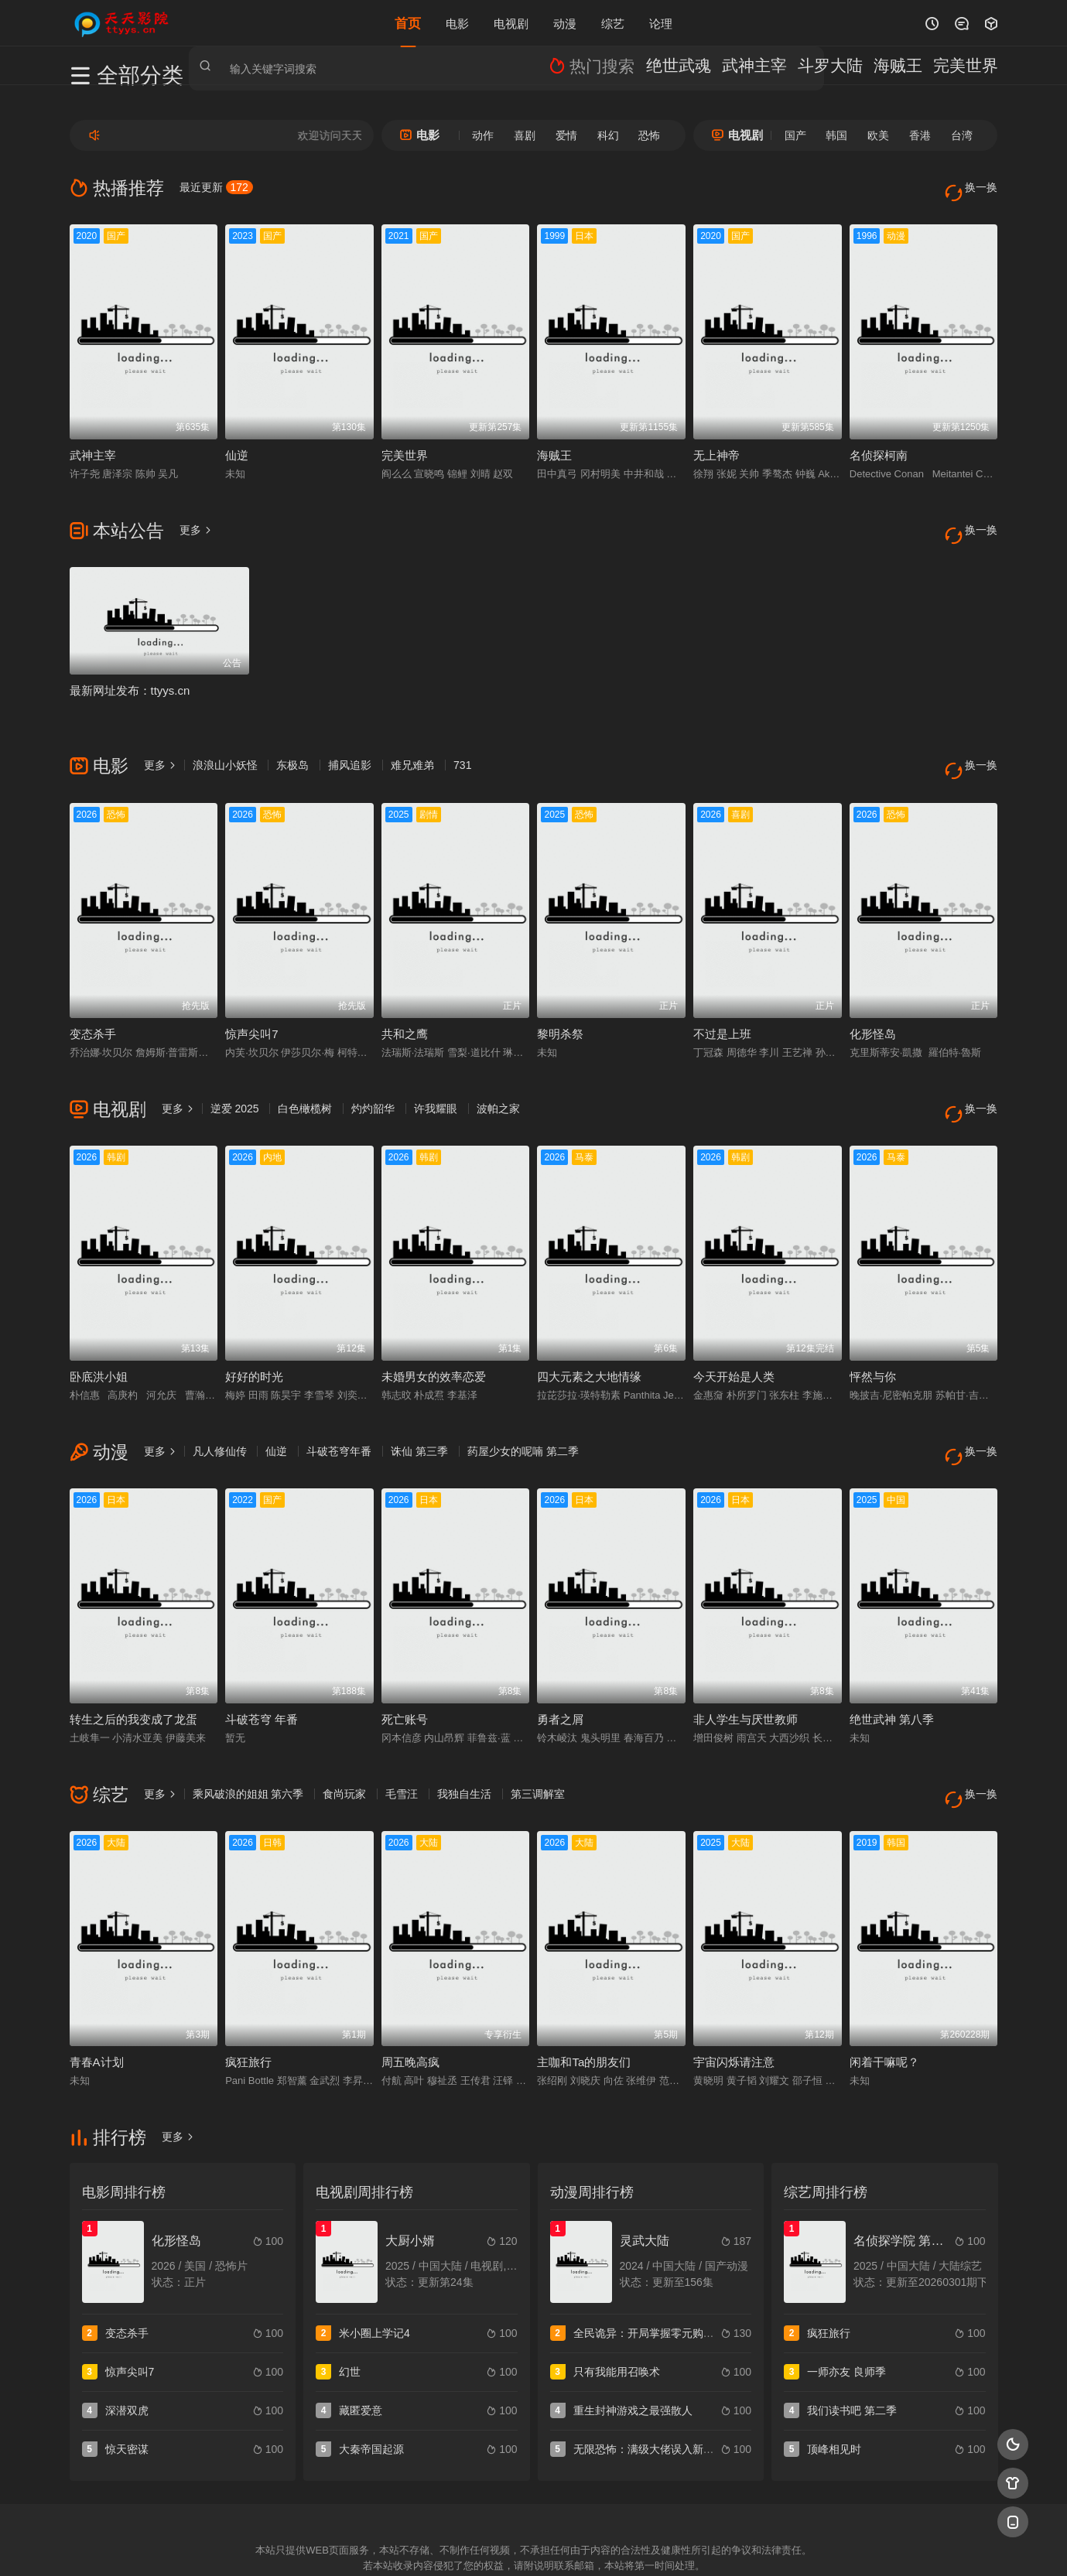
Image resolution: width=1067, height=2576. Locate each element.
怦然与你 (873, 1331)
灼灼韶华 (373, 1075)
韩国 (836, 135)
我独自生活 (464, 1738)
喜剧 (524, 135)
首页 (408, 22)
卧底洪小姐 (99, 1331)
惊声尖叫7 (251, 1000)
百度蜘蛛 (408, 2544)
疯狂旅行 (248, 1995)
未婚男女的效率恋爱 (433, 1331)
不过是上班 (722, 1000)
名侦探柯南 (879, 443)
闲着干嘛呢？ (884, 1995)
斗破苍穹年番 (338, 1406)
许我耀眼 (435, 1075)
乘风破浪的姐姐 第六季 (248, 1738)
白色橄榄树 (305, 1075)
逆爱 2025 (234, 1075)
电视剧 (511, 22)
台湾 (962, 135)
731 (462, 743)
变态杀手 (93, 1000)
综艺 (612, 22)
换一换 (975, 187)
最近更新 (216, 187)
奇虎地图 (596, 2544)
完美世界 (404, 443)
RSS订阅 (346, 2544)
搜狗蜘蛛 (534, 2544)
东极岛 (292, 743)
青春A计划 (97, 1995)
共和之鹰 (404, 1000)
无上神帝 (716, 443)
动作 (483, 135)
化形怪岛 (873, 1000)
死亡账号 (404, 1663)
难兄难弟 (412, 743)
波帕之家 (498, 1075)
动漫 (564, 22)
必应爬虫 (721, 2544)
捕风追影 (349, 743)
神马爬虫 (471, 2544)
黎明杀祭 (560, 1000)
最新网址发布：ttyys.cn (130, 668)
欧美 (878, 135)
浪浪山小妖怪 (225, 743)
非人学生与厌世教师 (745, 1663)
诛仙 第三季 (419, 1406)
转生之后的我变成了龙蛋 (133, 1663)
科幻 (608, 135)
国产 (795, 135)
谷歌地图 (658, 2544)
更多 (196, 518)
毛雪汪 (401, 1738)
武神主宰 (93, 443)
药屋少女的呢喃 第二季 (523, 1406)
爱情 (566, 135)
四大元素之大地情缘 (589, 1331)
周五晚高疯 (410, 1995)
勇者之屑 (560, 1663)
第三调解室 (538, 1738)
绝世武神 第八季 (892, 1663)
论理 (660, 22)
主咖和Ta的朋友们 (584, 1995)
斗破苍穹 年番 (261, 1663)
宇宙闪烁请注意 (734, 1995)
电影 (457, 22)
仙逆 (236, 443)
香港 (920, 135)
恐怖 (649, 135)
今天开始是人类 (734, 1331)
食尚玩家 (344, 1738)
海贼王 (554, 443)
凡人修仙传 (220, 1406)
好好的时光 (254, 1331)
